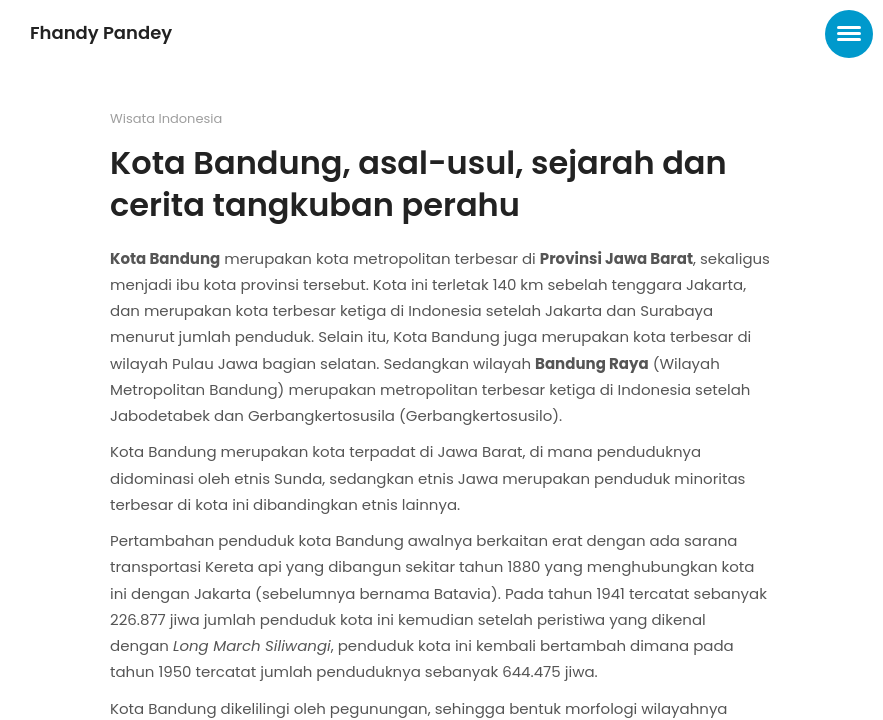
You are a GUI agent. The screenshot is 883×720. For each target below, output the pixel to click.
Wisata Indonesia (166, 118)
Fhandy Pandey (101, 32)
